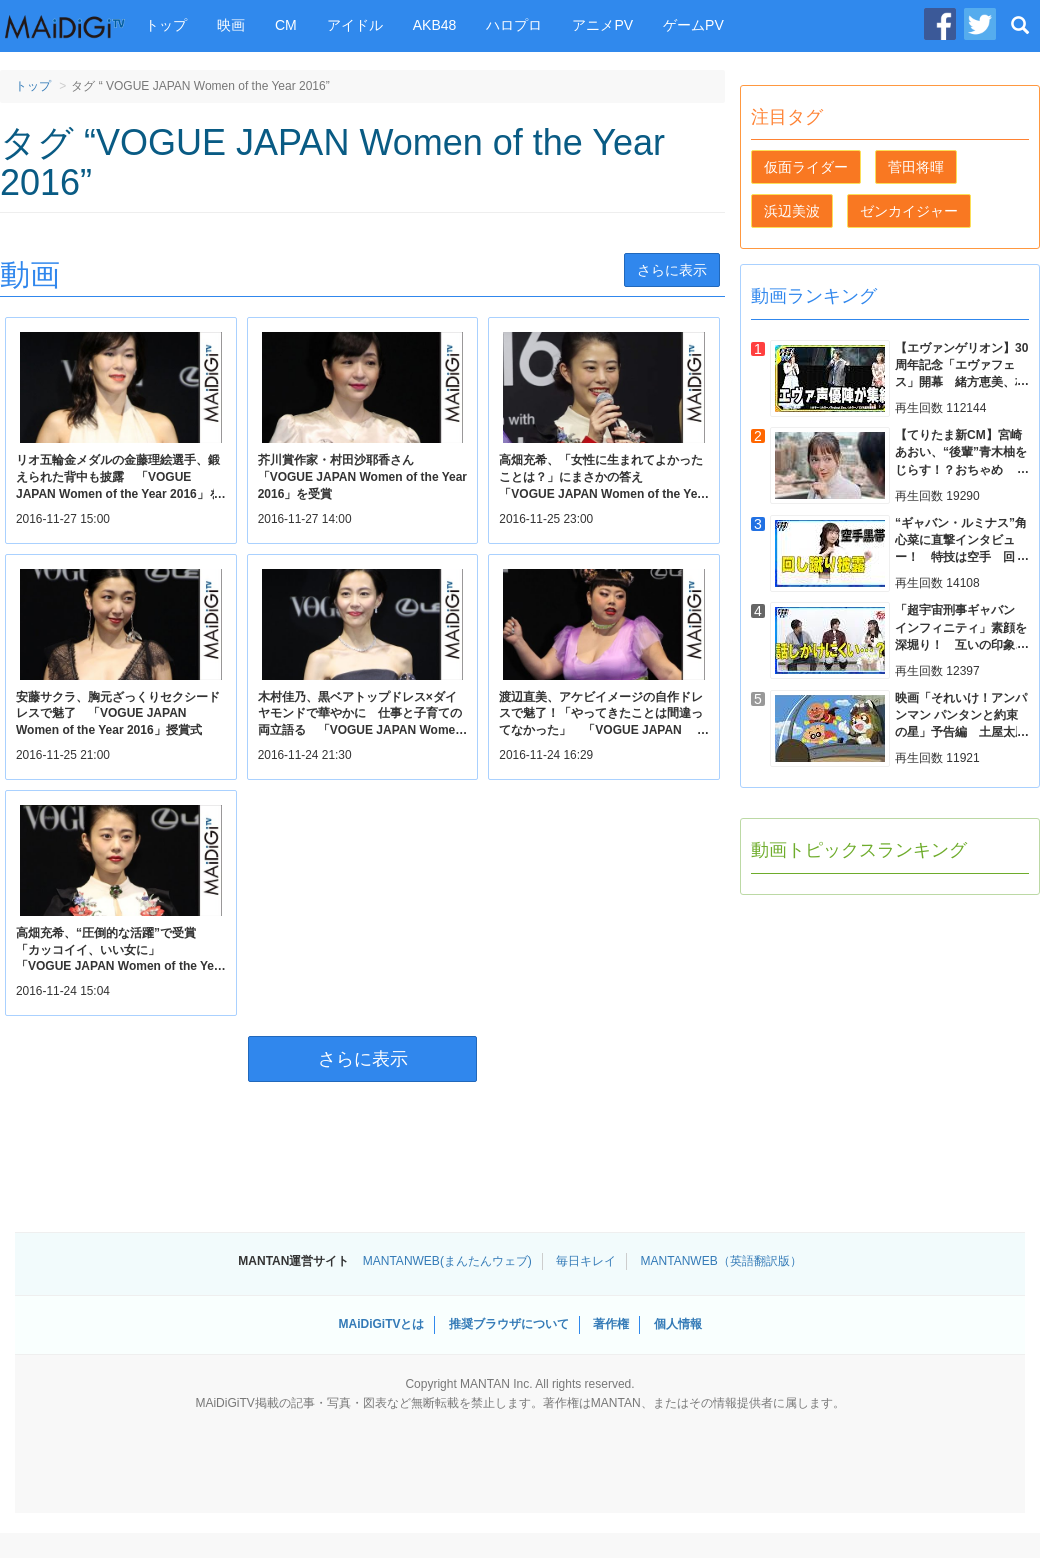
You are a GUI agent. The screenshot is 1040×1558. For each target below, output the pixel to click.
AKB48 (435, 25)
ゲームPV (693, 25)
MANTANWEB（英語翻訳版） (721, 1261)
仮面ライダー (806, 167)
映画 (231, 25)
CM (286, 25)
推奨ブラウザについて (509, 1324)
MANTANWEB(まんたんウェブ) (447, 1261)
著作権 (611, 1324)
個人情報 (678, 1324)
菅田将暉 (916, 167)
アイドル (355, 25)
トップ (166, 25)
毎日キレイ (586, 1261)
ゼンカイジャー (909, 211)
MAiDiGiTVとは (381, 1324)
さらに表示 (672, 270)
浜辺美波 (792, 211)
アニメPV (602, 25)
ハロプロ (514, 25)
